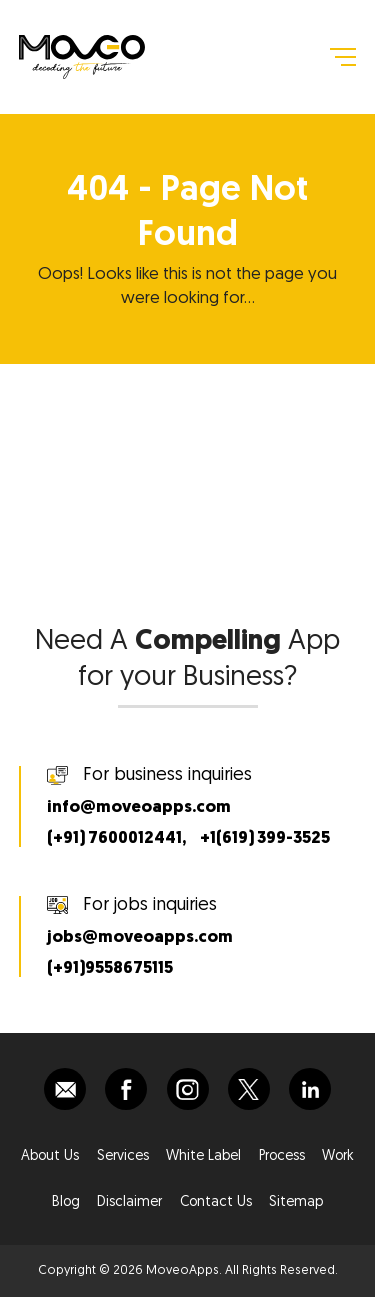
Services (123, 1156)
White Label (203, 1156)
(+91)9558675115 (110, 968)
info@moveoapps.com (139, 807)
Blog (66, 1202)
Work (338, 1156)
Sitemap (296, 1202)
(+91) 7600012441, (116, 838)
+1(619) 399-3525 (265, 838)
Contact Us (216, 1202)
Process (282, 1156)
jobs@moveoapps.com (140, 937)
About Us (50, 1156)
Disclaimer (129, 1202)
